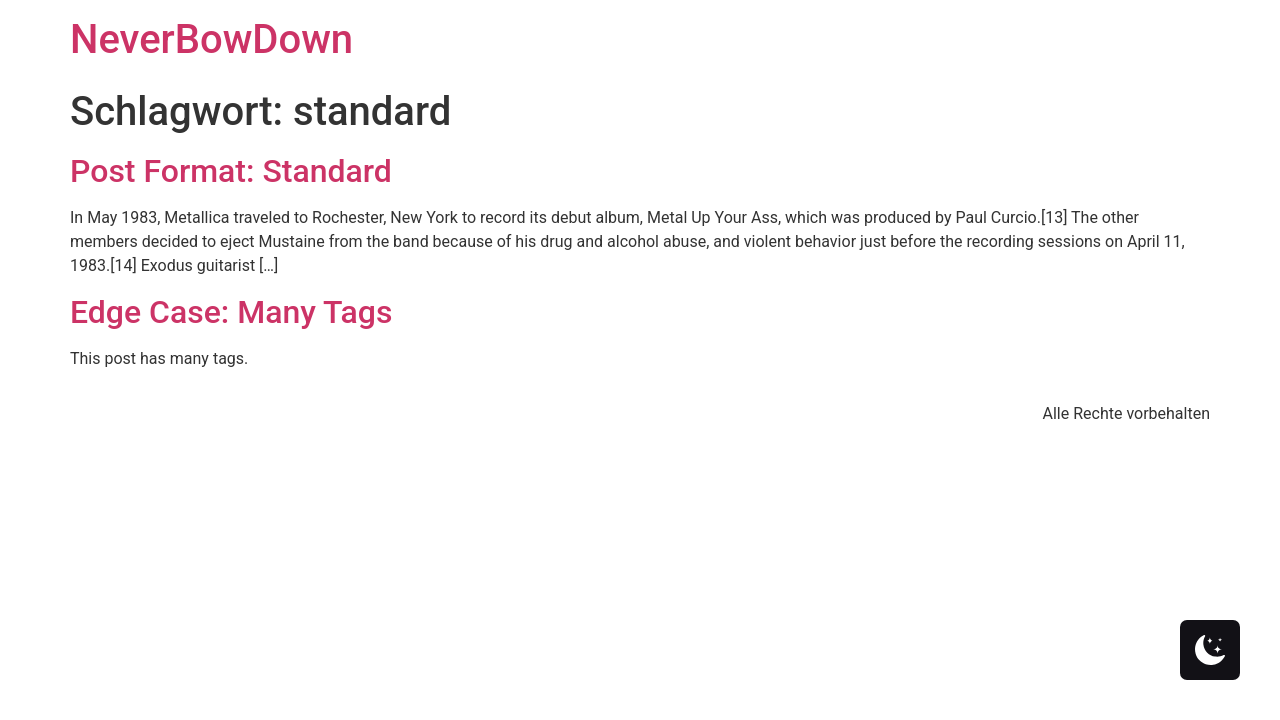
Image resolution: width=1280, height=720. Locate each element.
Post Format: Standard (231, 171)
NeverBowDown (211, 39)
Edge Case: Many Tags (231, 312)
